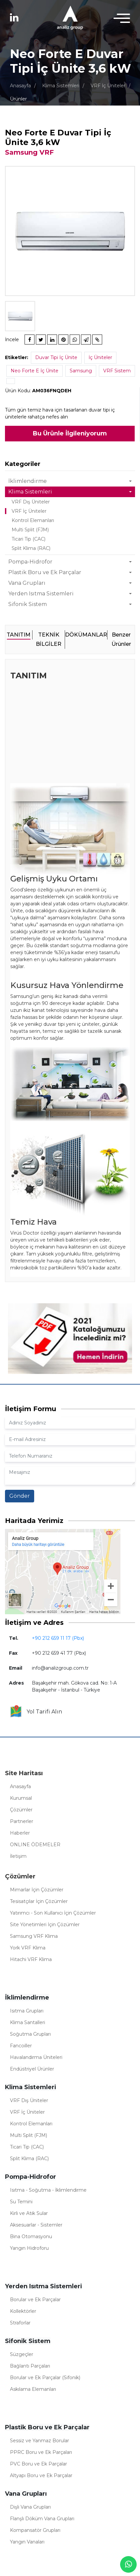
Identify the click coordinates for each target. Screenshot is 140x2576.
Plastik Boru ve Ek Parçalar (44, 572)
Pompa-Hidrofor (30, 562)
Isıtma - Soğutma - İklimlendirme (48, 2190)
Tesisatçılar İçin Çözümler (39, 1901)
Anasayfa (20, 86)
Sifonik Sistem (27, 604)
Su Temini (21, 2202)
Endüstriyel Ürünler (32, 2069)
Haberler (20, 1833)
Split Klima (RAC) (31, 548)
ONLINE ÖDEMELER (35, 1845)
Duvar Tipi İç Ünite (56, 357)
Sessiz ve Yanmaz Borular (39, 2441)
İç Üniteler (100, 357)
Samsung (81, 371)
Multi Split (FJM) (30, 530)
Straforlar (20, 2323)
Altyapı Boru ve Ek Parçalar (41, 2475)
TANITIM (19, 635)
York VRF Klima (27, 1948)
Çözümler (21, 1810)
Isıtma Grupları (26, 2011)
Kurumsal (21, 1798)
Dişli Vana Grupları (30, 2507)
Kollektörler (23, 2311)
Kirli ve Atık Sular (29, 2213)
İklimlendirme (27, 481)
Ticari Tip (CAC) (28, 539)
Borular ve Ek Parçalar (35, 2300)
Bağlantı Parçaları (30, 2366)
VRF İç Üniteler (108, 86)
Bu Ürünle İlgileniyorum (70, 433)
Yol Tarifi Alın (35, 1711)
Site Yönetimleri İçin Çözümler (45, 1925)
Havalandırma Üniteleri (36, 2057)
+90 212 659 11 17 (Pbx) (58, 1638)
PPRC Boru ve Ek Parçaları (41, 2452)
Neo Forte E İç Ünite (34, 371)
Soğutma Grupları (30, 2034)
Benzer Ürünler (121, 639)
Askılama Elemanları (33, 2389)
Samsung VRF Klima (34, 1936)
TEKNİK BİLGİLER (48, 639)
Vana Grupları (26, 583)
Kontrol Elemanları (33, 520)
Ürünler (18, 99)
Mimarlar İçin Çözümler (36, 1890)
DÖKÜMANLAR (86, 635)
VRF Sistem (117, 371)
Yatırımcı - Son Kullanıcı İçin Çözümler (53, 1913)
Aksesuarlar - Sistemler (36, 2225)
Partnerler (21, 1821)
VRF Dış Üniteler (31, 502)
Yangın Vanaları (27, 2542)
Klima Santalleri (27, 2022)
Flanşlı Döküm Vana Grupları (42, 2519)
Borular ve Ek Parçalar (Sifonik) (45, 2378)
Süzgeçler (21, 2354)
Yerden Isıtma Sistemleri (41, 593)
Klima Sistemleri (60, 86)
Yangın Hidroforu (29, 2248)
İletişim (18, 1856)
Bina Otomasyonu (31, 2236)
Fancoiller (21, 2046)
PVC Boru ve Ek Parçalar (38, 2464)
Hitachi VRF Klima (31, 1959)
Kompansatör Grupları (35, 2530)
